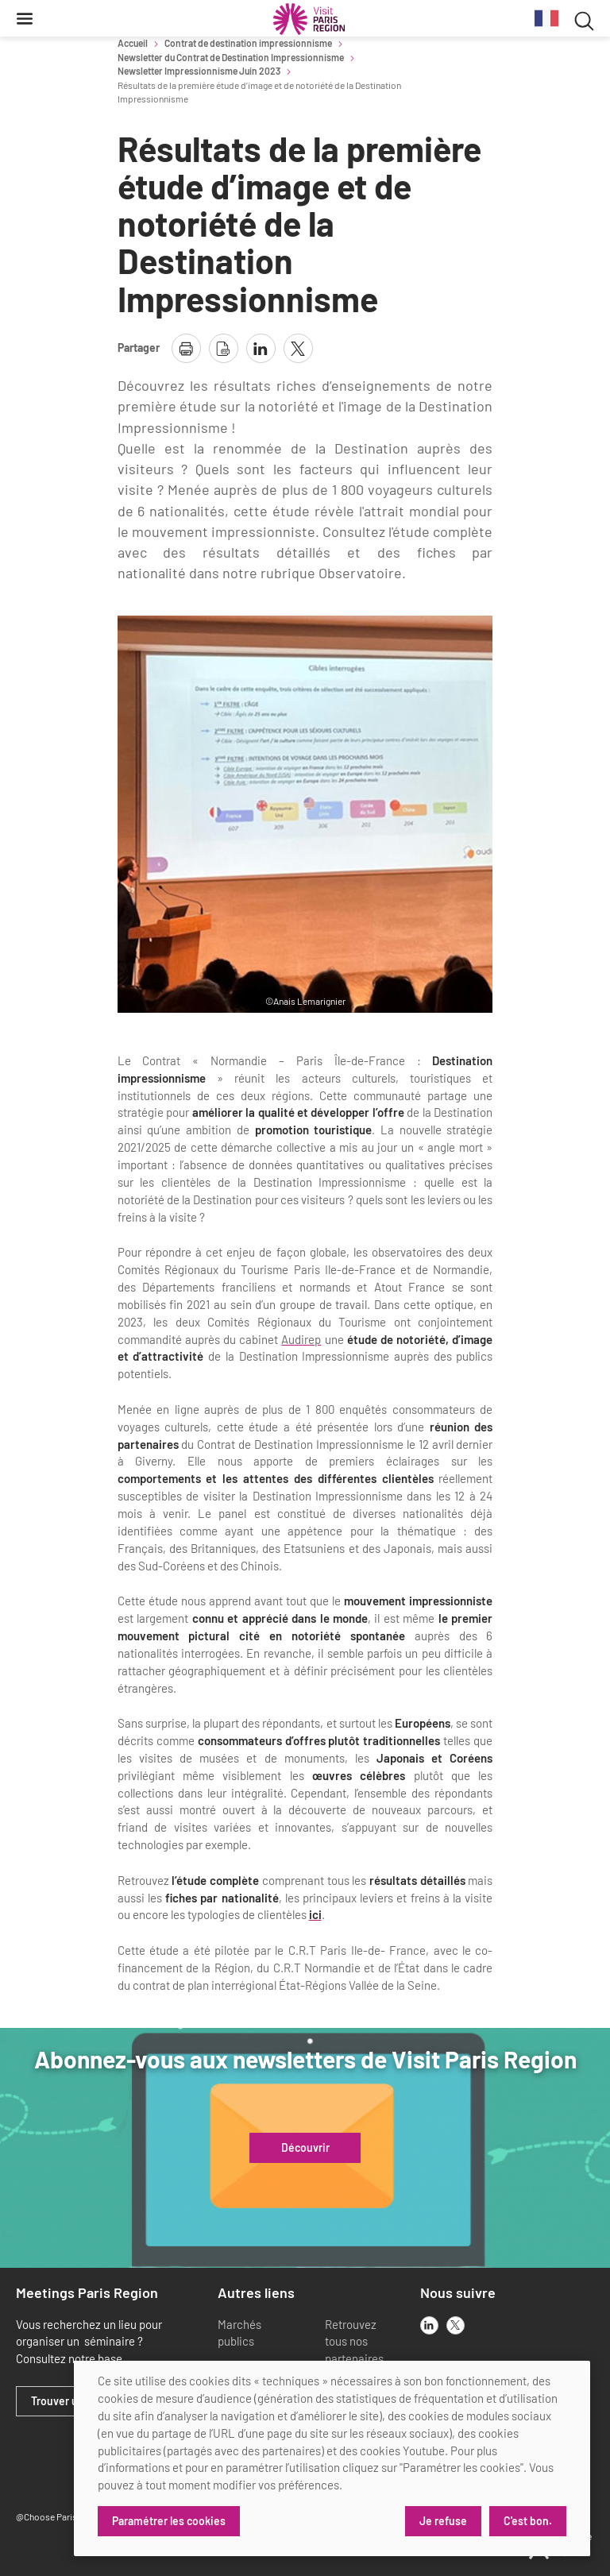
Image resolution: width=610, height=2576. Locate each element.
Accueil (133, 42)
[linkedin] (429, 2325)
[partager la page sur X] (298, 348)
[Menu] (24, 18)
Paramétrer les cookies (169, 2521)
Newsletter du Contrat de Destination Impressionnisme (231, 57)
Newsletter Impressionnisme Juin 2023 (199, 70)
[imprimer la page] (186, 348)
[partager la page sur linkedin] (261, 348)
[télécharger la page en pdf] (223, 348)
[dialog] (332, 2458)
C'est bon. (528, 2521)
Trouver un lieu (68, 2401)
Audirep (301, 1339)
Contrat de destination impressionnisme (248, 42)
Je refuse (443, 2521)
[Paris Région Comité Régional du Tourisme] (309, 19)
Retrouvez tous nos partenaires (354, 2341)
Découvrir (305, 2147)
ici (315, 1914)
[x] (455, 2325)
